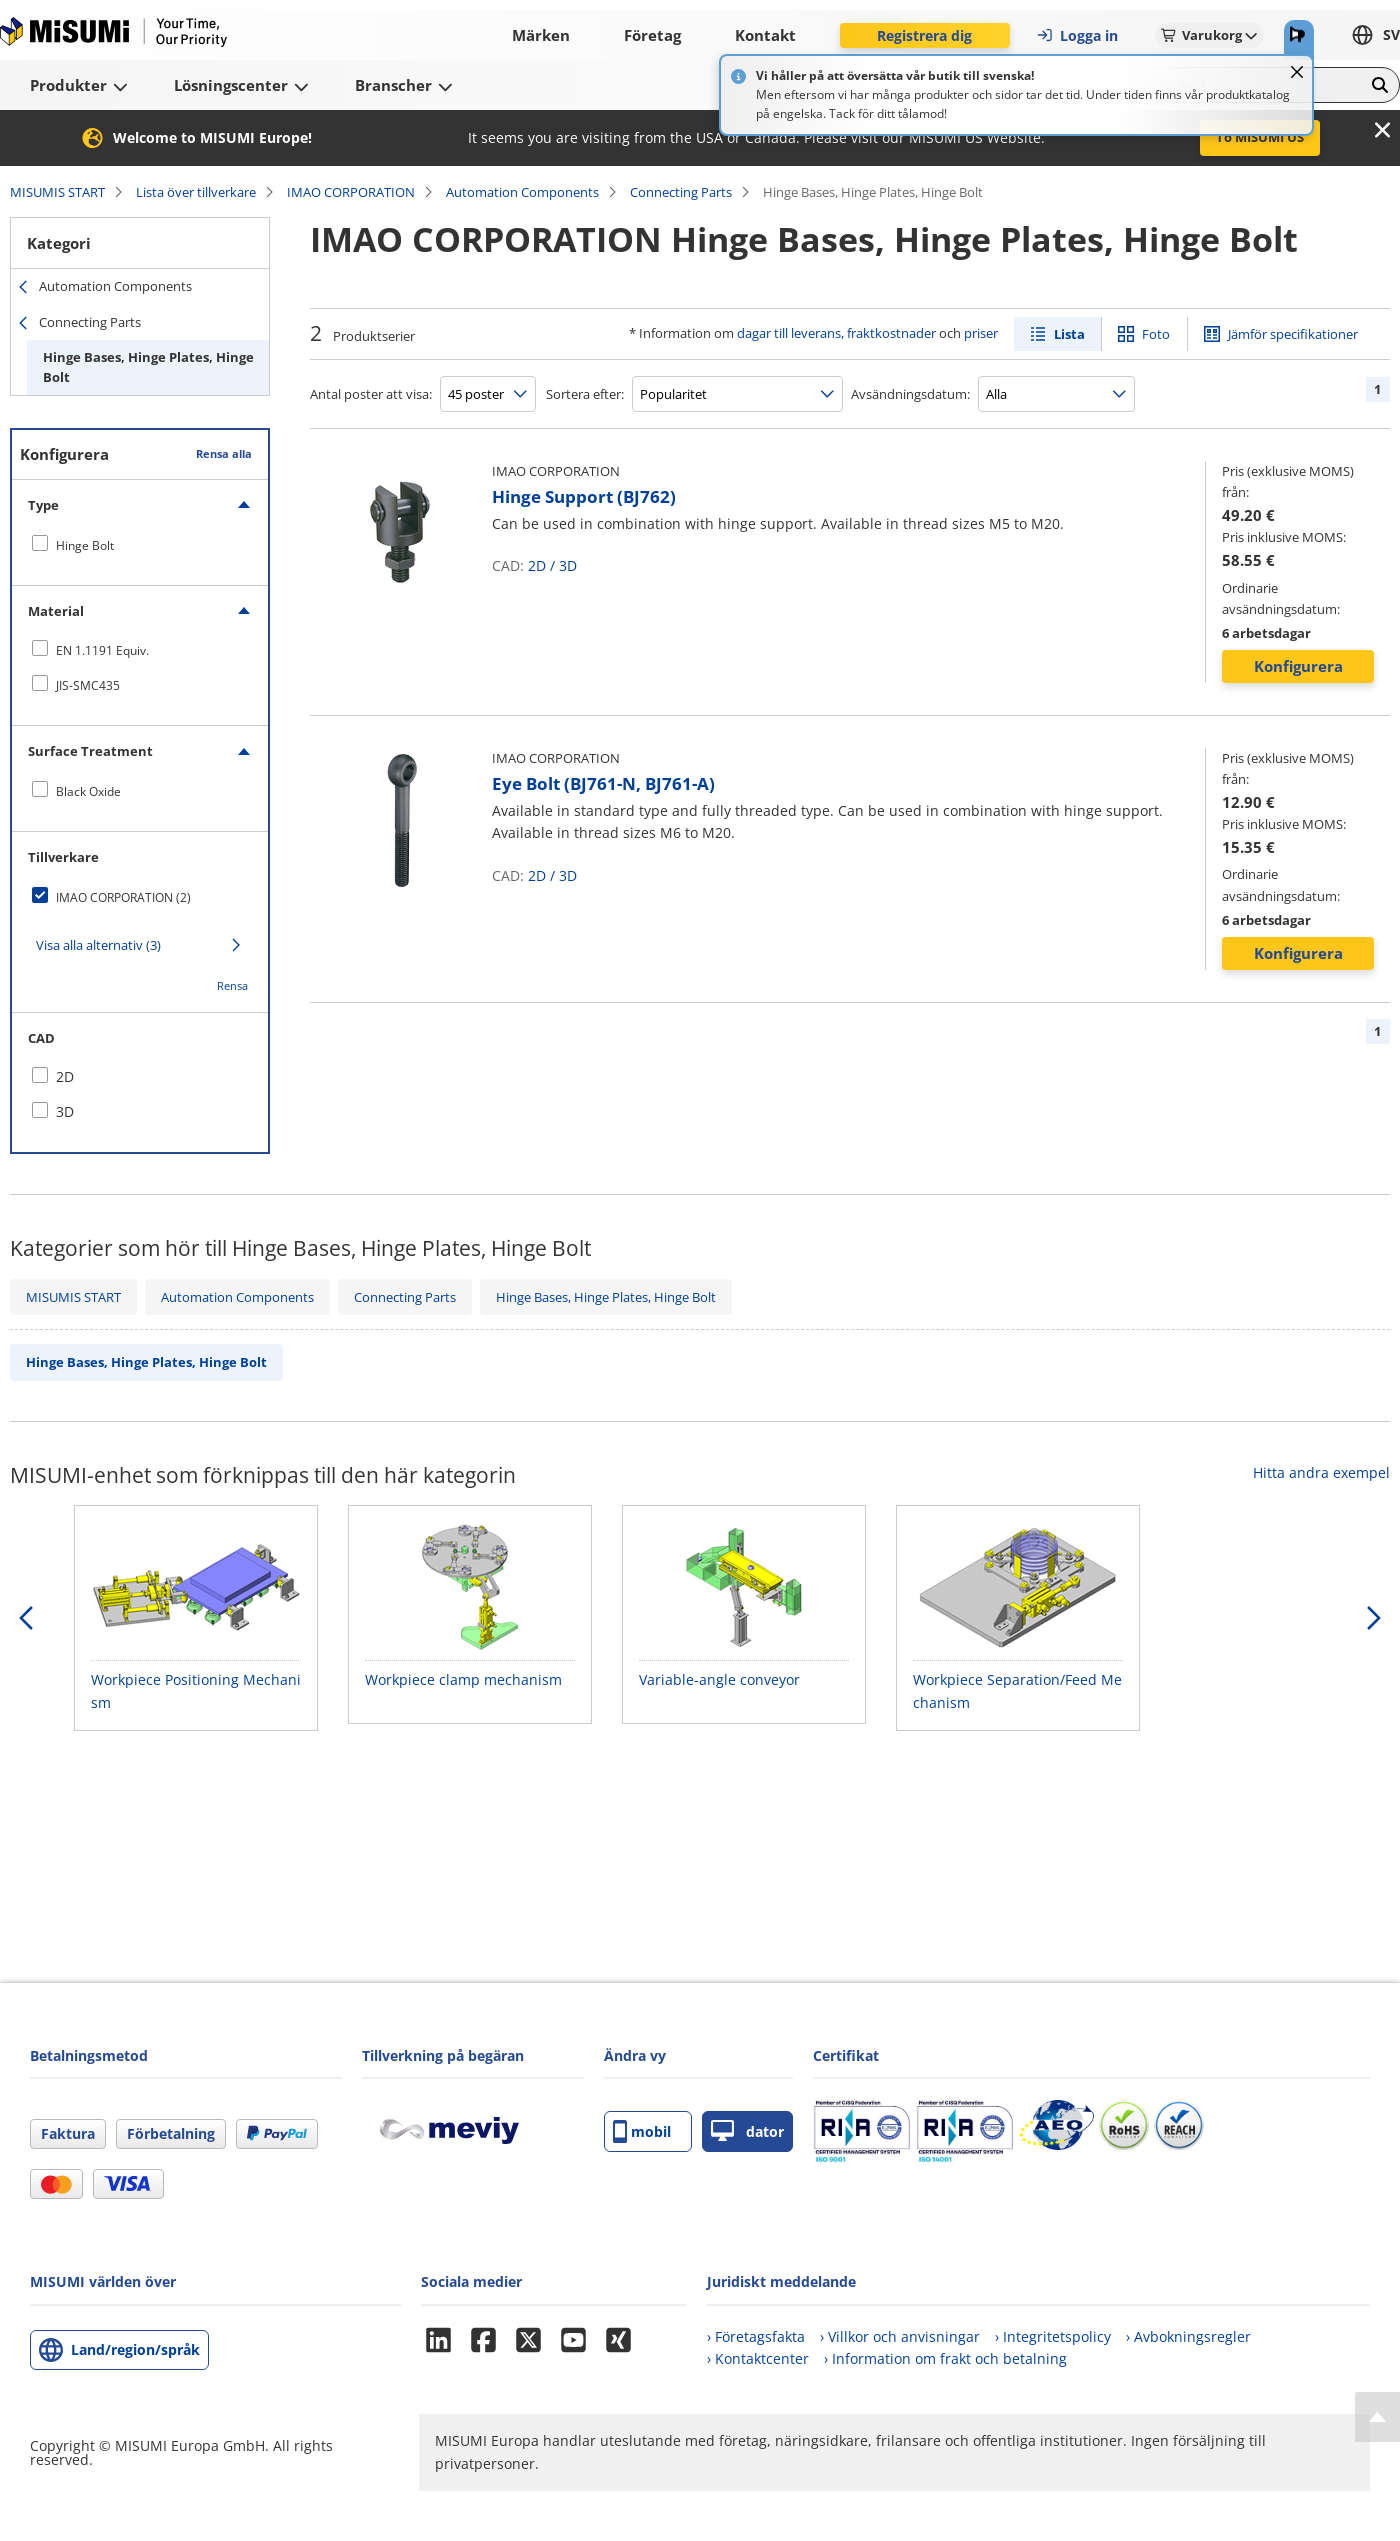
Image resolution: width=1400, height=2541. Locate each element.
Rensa (232, 985)
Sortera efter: (585, 394)
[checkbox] (140, 545)
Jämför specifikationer (1293, 334)
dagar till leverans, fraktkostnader (836, 333)
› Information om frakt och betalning (945, 2358)
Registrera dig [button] (924, 35)
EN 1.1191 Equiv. (102, 650)
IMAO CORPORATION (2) (123, 897)
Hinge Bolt (85, 545)
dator (747, 2131)
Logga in (1077, 35)
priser (981, 333)
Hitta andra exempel (1321, 1472)
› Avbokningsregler (1188, 2336)
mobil (642, 2131)
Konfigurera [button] (1298, 666)
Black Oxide (88, 791)
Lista (1069, 334)
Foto (1156, 334)
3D (568, 565)
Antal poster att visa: (371, 394)
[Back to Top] (1377, 2417)
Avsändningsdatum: (910, 394)
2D (537, 565)
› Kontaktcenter (758, 2358)
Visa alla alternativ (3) (98, 945)
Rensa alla (224, 453)
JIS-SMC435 (88, 685)
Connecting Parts (681, 192)
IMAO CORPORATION (351, 192)
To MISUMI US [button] (1260, 137)
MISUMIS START (57, 192)
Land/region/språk (135, 2349)
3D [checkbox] (65, 1111)
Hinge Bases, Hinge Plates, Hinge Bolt (148, 367)
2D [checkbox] (65, 1076)
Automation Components (522, 192)
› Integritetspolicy (1053, 2336)
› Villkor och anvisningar (900, 2336)
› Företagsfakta (756, 2336)
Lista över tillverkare (196, 192)
